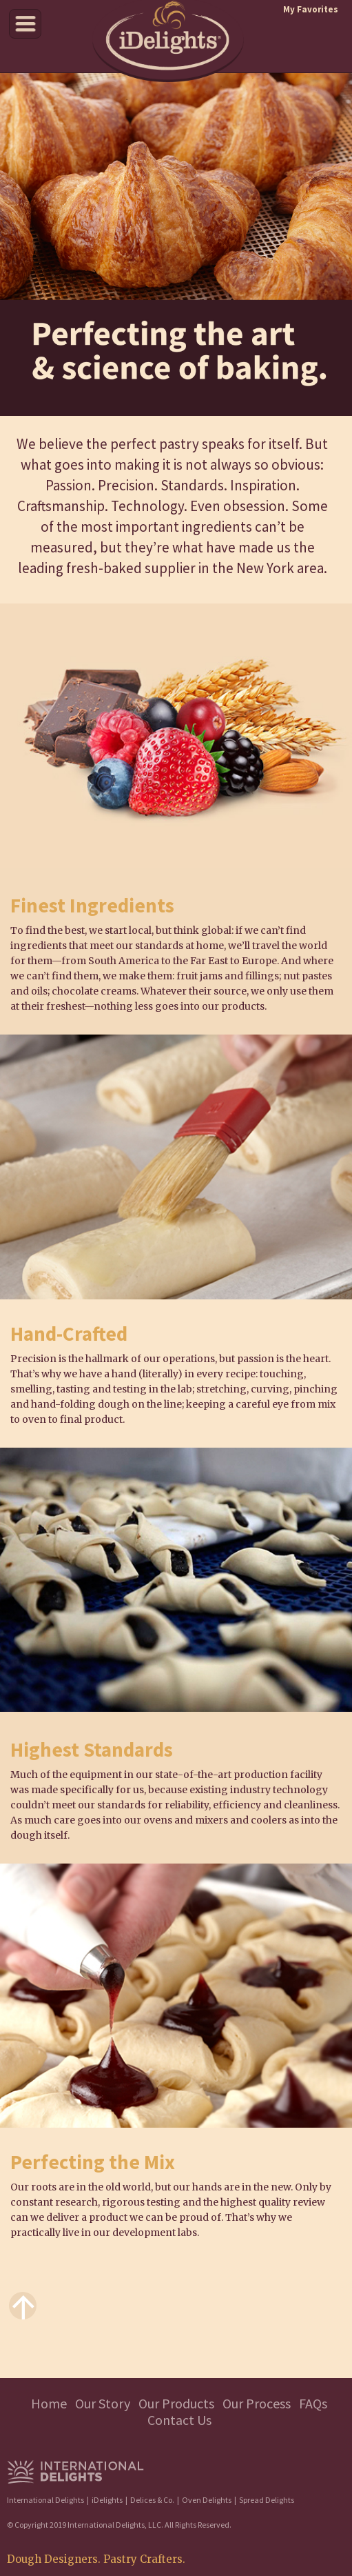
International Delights (45, 2500)
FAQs (313, 2403)
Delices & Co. (152, 2500)
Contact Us (179, 2419)
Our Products (176, 2403)
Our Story (102, 2403)
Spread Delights (266, 2500)
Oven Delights (206, 2500)
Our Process (256, 2403)
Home (49, 2403)
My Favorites (310, 9)
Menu (25, 24)
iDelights (107, 2500)
